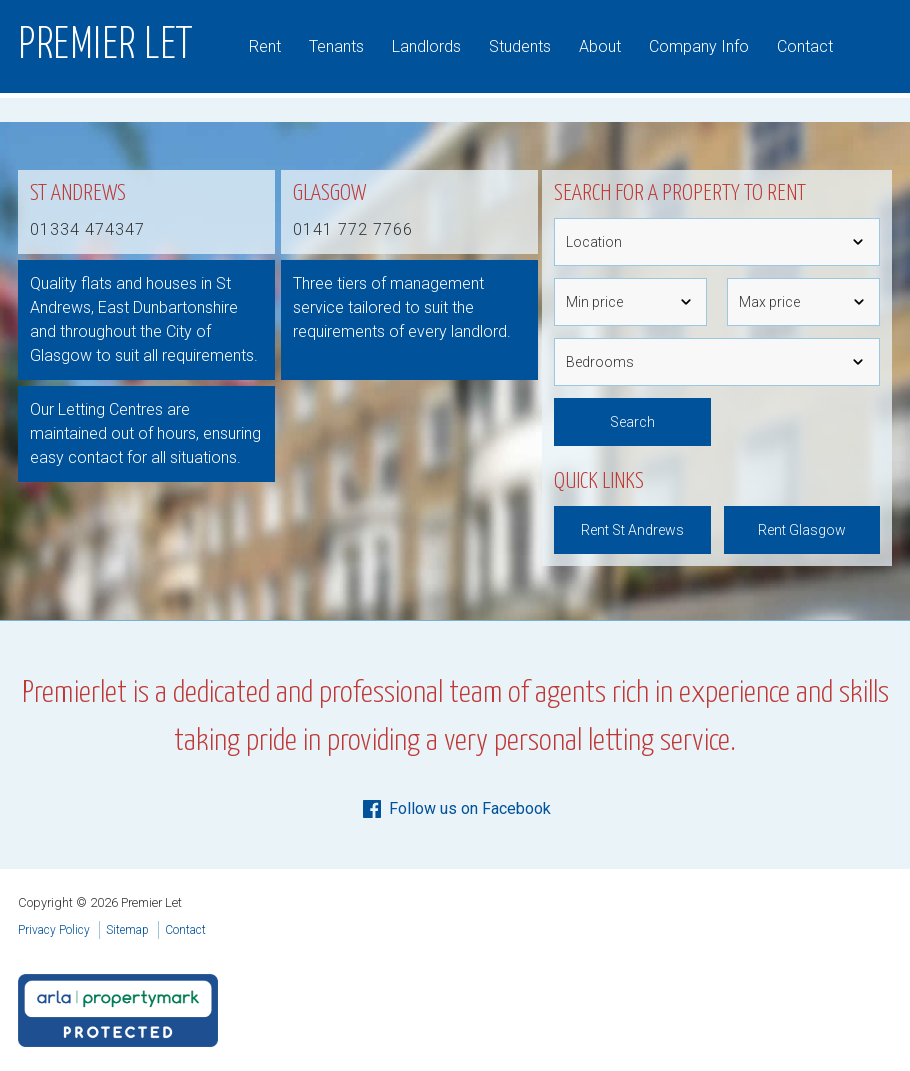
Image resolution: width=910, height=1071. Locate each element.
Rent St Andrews (632, 530)
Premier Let (106, 46)
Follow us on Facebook (455, 809)
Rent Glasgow (802, 530)
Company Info (699, 46)
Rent (265, 46)
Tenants (336, 46)
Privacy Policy (54, 930)
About (600, 46)
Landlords (426, 46)
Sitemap (127, 930)
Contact (805, 46)
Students (520, 46)
